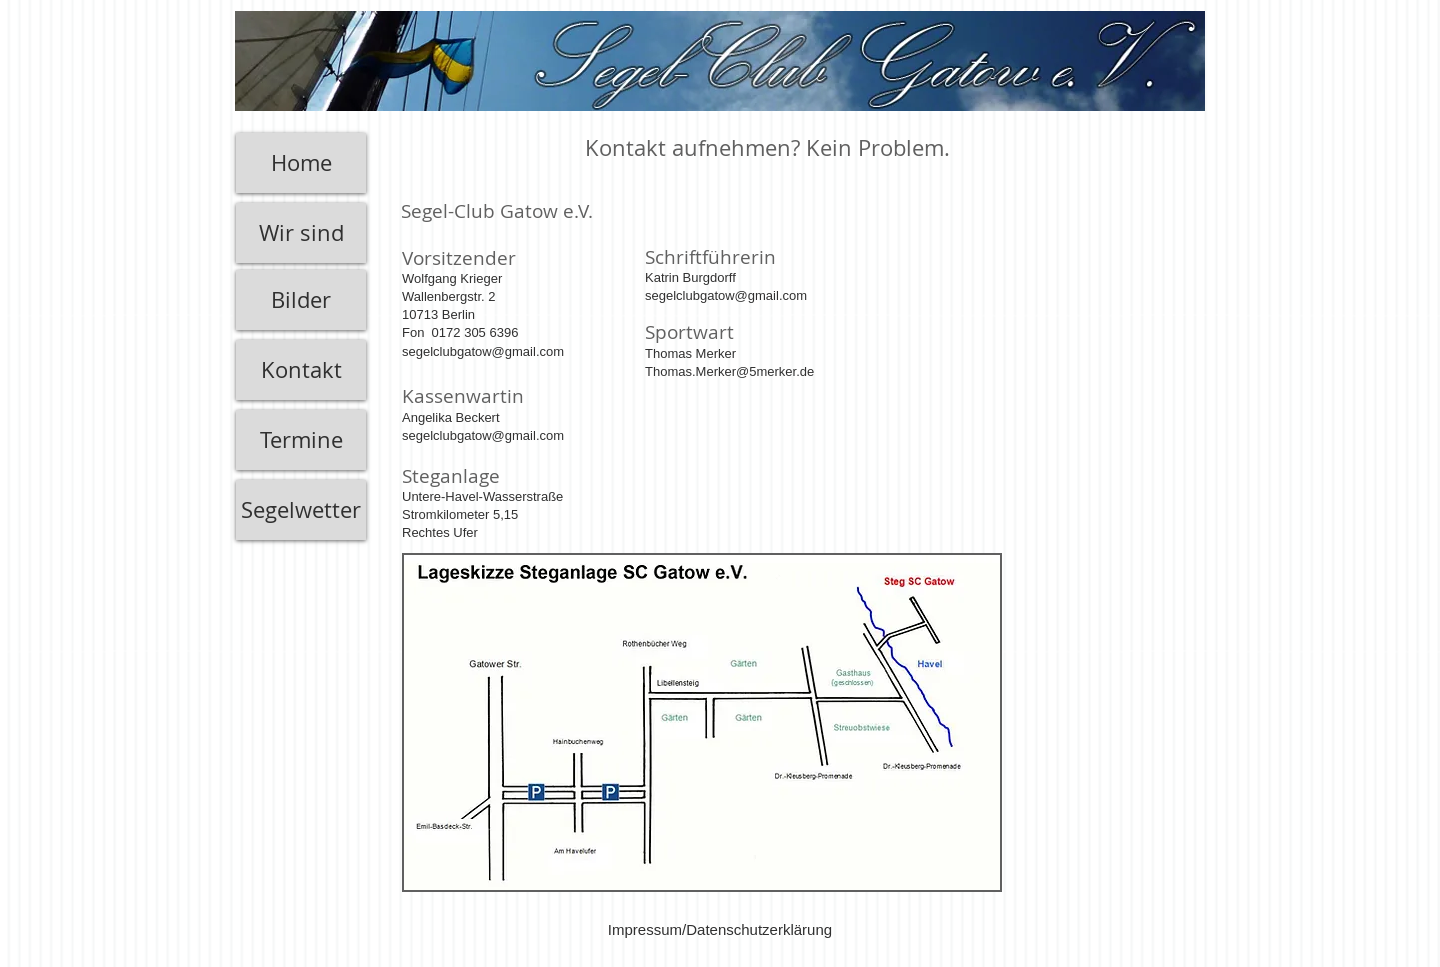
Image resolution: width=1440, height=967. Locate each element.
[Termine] (301, 440)
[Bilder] (301, 300)
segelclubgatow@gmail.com (726, 295)
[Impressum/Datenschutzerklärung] (720, 929)
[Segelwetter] (301, 510)
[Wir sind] (301, 233)
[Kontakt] (301, 370)
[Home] (301, 163)
